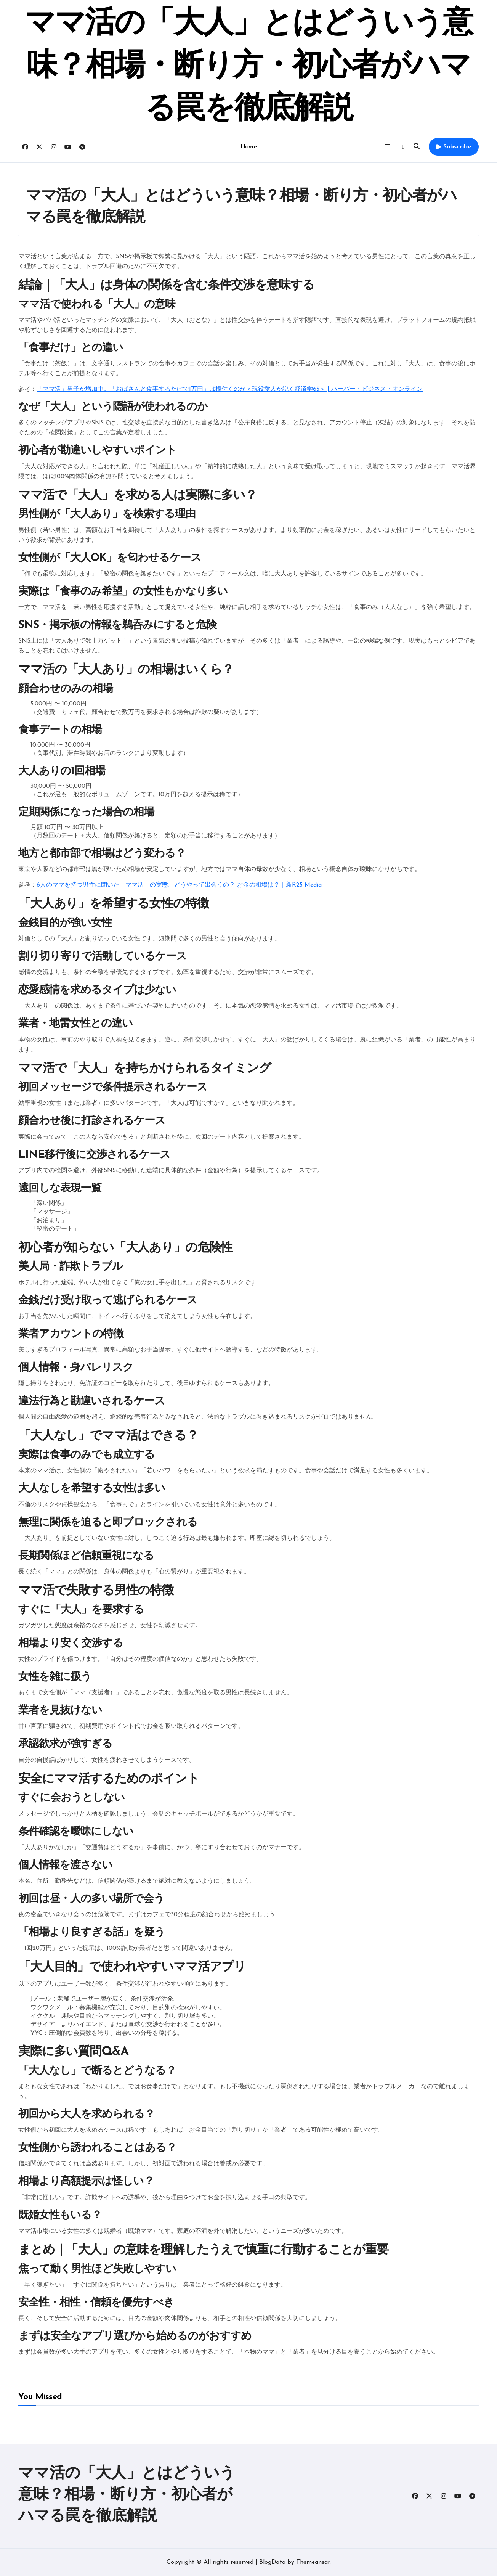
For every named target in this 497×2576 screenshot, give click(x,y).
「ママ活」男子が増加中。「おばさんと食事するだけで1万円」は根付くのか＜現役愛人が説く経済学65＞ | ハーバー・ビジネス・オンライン (230, 389)
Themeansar (313, 2562)
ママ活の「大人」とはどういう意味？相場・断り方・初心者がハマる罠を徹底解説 (249, 67)
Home (248, 147)
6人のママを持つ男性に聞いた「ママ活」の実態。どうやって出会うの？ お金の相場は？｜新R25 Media (179, 885)
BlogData (272, 2562)
